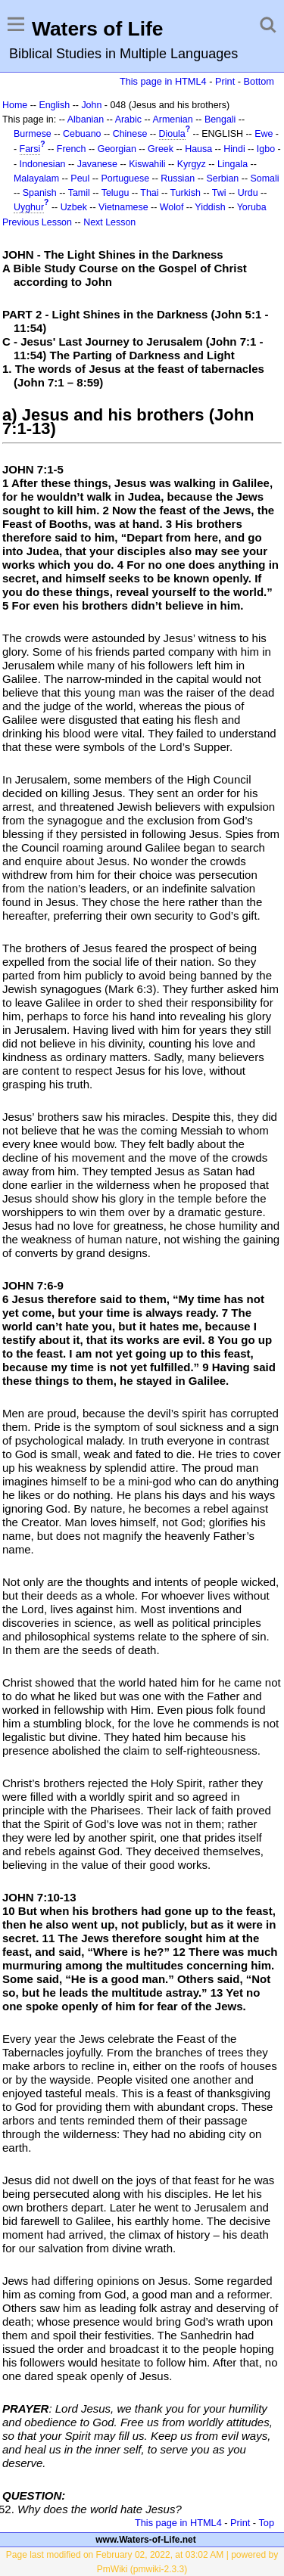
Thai (149, 193)
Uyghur (29, 207)
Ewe (263, 134)
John (91, 105)
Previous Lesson (37, 222)
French (71, 149)
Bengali (220, 119)
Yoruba (252, 207)
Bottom (259, 81)
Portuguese (125, 178)
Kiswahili (147, 164)
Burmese (32, 134)
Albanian (85, 119)
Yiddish (210, 207)
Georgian (117, 149)
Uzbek (74, 207)
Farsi (30, 149)
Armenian (172, 119)
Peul (79, 178)
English (54, 105)
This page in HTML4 (163, 81)
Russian (178, 178)
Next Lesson (109, 222)
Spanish (40, 193)
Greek (160, 149)
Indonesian (43, 164)
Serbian (222, 178)
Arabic (128, 119)
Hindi (234, 149)
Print (225, 81)
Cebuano (82, 134)
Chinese (130, 134)
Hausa (198, 149)
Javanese (97, 164)
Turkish (185, 193)
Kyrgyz (191, 164)
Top (266, 2522)
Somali (265, 178)
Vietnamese (123, 207)
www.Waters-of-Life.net (145, 2539)
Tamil (79, 193)
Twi (219, 193)
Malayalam (36, 178)
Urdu (248, 193)
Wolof (172, 207)
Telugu (115, 193)
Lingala (232, 164)
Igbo (266, 149)
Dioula (172, 134)
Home (14, 105)
